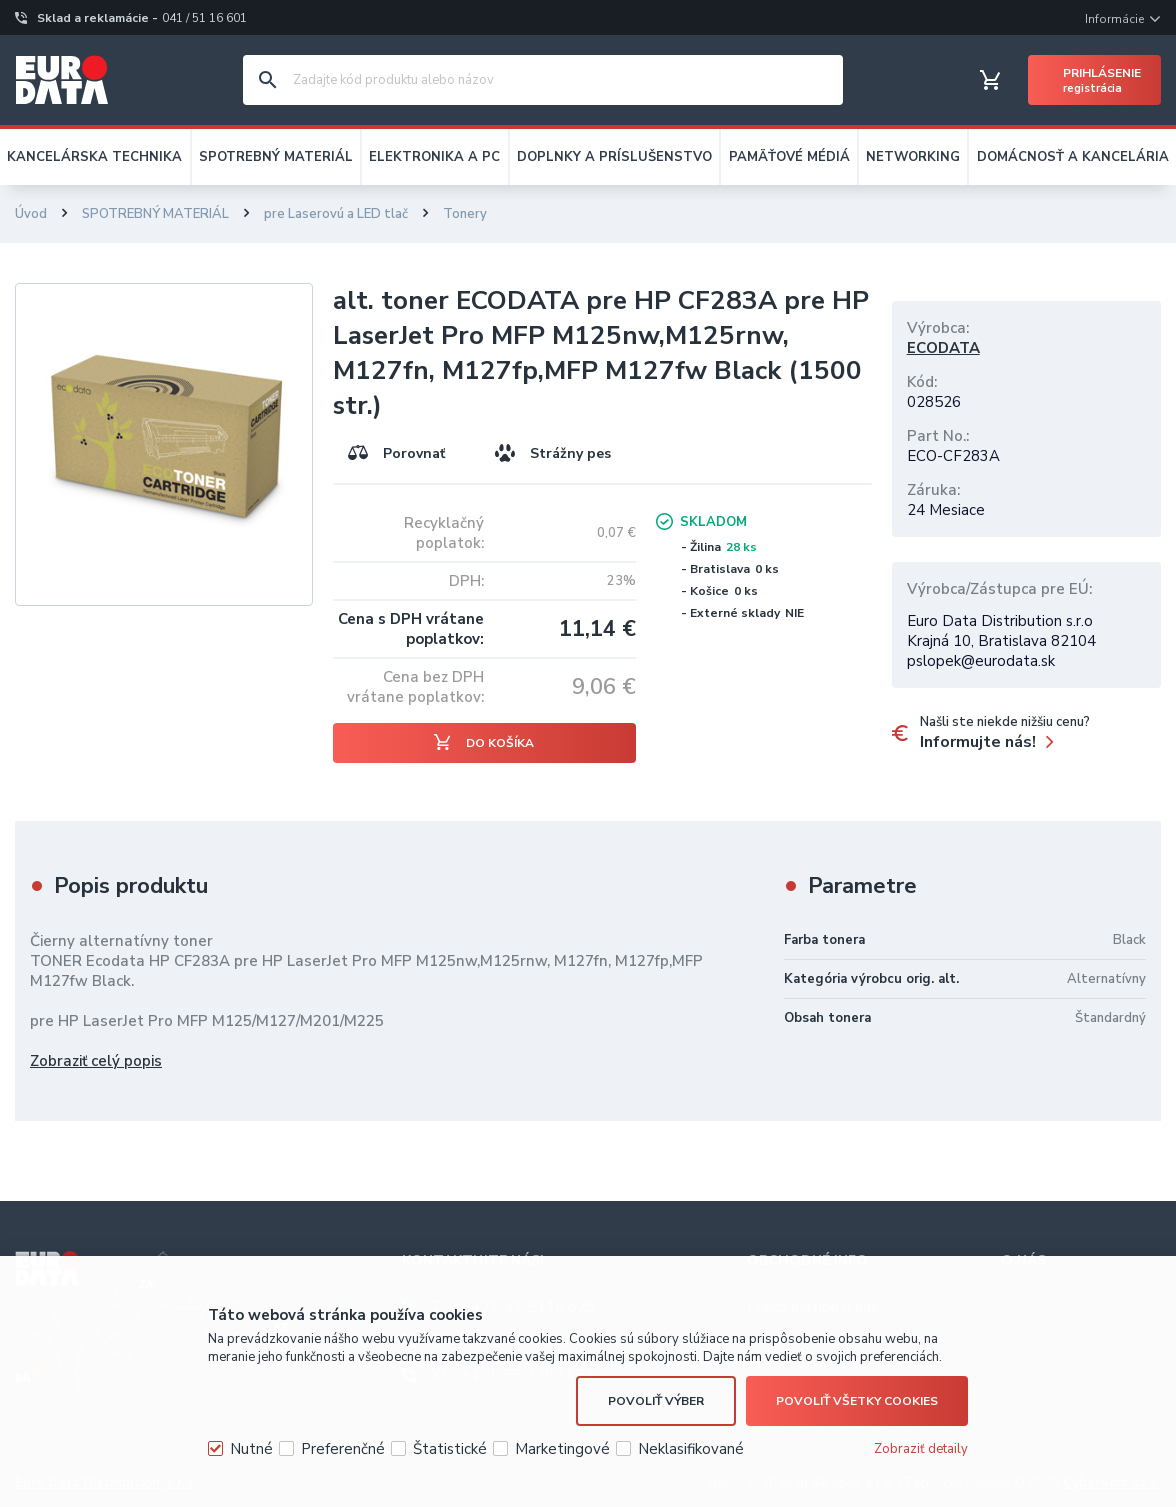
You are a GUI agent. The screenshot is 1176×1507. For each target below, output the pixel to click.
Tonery (465, 214)
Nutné (251, 1449)
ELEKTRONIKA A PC (434, 157)
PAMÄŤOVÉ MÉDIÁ (789, 157)
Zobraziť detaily (921, 1449)
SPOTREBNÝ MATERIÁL (276, 157)
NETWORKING (913, 157)
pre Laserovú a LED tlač (336, 214)
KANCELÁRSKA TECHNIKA (94, 157)
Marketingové (562, 1449)
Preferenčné (343, 1449)
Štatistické (450, 1449)
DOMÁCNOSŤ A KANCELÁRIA (1073, 157)
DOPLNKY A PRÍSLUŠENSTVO (614, 157)
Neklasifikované (691, 1449)
